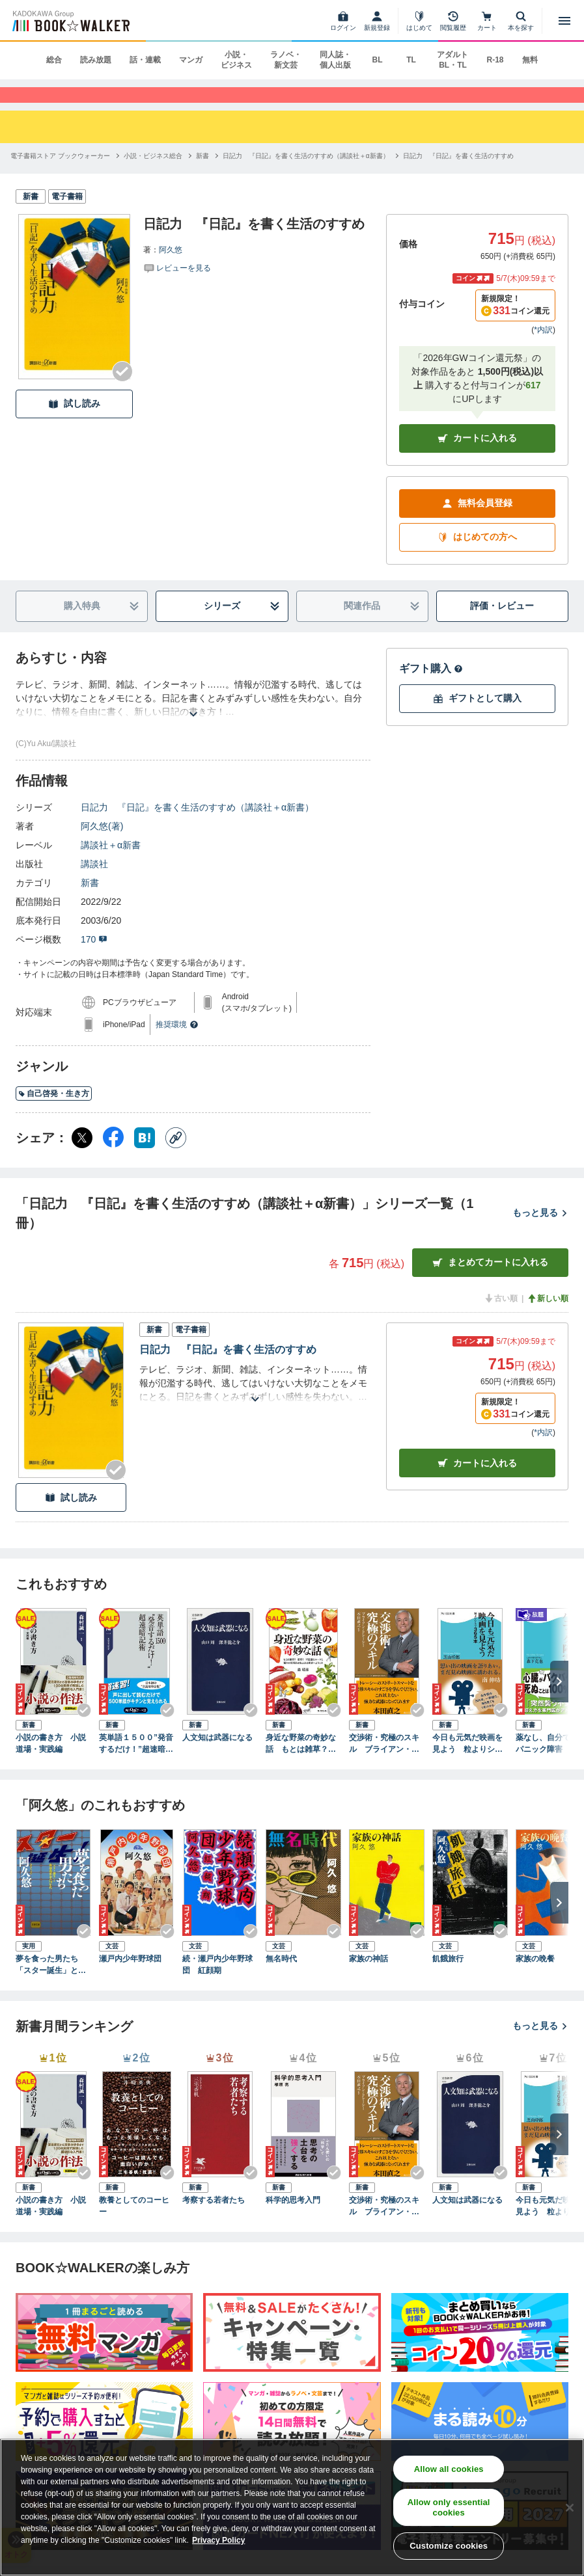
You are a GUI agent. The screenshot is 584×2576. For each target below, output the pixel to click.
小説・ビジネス (236, 60)
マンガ (190, 59)
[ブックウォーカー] (70, 21)
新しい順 (547, 1314)
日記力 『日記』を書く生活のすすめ (227, 1365)
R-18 (494, 59)
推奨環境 (177, 1040)
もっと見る (540, 1229)
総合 (54, 59)
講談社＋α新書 (111, 861)
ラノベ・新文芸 (285, 60)
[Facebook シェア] (113, 1154)
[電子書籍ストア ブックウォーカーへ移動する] (60, 173)
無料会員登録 (477, 520)
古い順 (501, 1314)
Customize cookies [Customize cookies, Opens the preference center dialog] (449, 2546)
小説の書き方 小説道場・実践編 (51, 1760)
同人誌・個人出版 (335, 60)
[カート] (487, 21)
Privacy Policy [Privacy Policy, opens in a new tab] (218, 2540)
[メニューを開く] (564, 21)
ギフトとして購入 (477, 715)
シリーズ (242, 622)
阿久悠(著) (102, 842)
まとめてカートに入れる (490, 1279)
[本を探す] (521, 21)
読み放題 (95, 59)
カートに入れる (477, 455)
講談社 (94, 880)
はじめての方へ (477, 553)
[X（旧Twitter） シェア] (82, 1154)
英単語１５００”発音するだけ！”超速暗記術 (136, 1761)
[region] (292, 2507)
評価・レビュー (502, 622)
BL (377, 59)
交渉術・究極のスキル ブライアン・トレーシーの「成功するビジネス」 (384, 1761)
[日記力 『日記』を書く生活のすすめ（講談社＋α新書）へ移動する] (306, 173)
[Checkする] (122, 388)
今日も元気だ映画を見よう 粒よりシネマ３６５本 (467, 1761)
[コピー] (175, 1154)
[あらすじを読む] (193, 714)
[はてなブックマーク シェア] (144, 1154)
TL (411, 59)
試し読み (74, 420)
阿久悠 (170, 266)
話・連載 (145, 59)
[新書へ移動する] (202, 173)
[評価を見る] (177, 284)
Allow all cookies (449, 2469)
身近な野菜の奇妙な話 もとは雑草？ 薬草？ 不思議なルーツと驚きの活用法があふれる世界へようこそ (301, 1761)
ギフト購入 (431, 684)
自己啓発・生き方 (53, 1110)
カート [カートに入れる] (477, 1480)
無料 (530, 59)
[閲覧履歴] (453, 21)
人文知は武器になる (217, 1754)
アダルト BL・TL (452, 60)
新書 (90, 899)
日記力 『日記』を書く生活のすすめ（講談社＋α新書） (197, 823)
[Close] (569, 2507)
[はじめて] (419, 21)
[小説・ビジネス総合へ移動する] (153, 173)
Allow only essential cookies (449, 2507)
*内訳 (543, 346)
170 (94, 955)
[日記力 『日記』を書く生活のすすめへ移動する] (458, 173)
